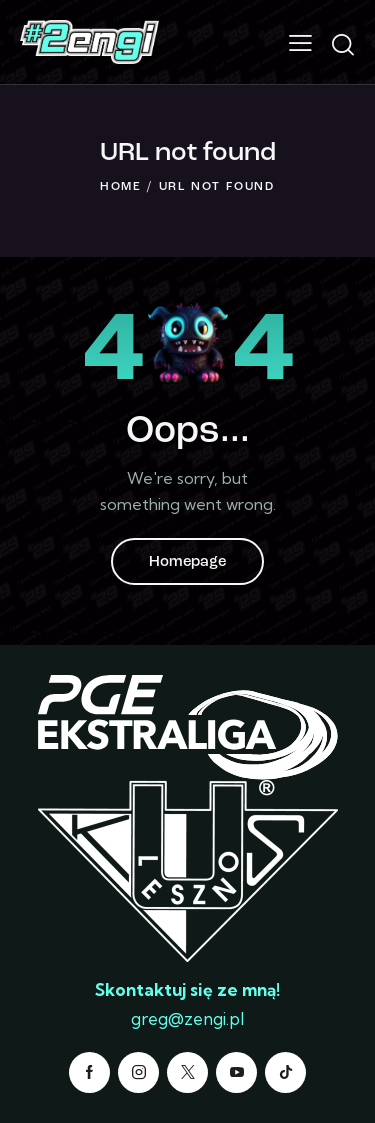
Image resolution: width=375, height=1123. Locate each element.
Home (121, 187)
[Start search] (342, 45)
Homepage (187, 562)
